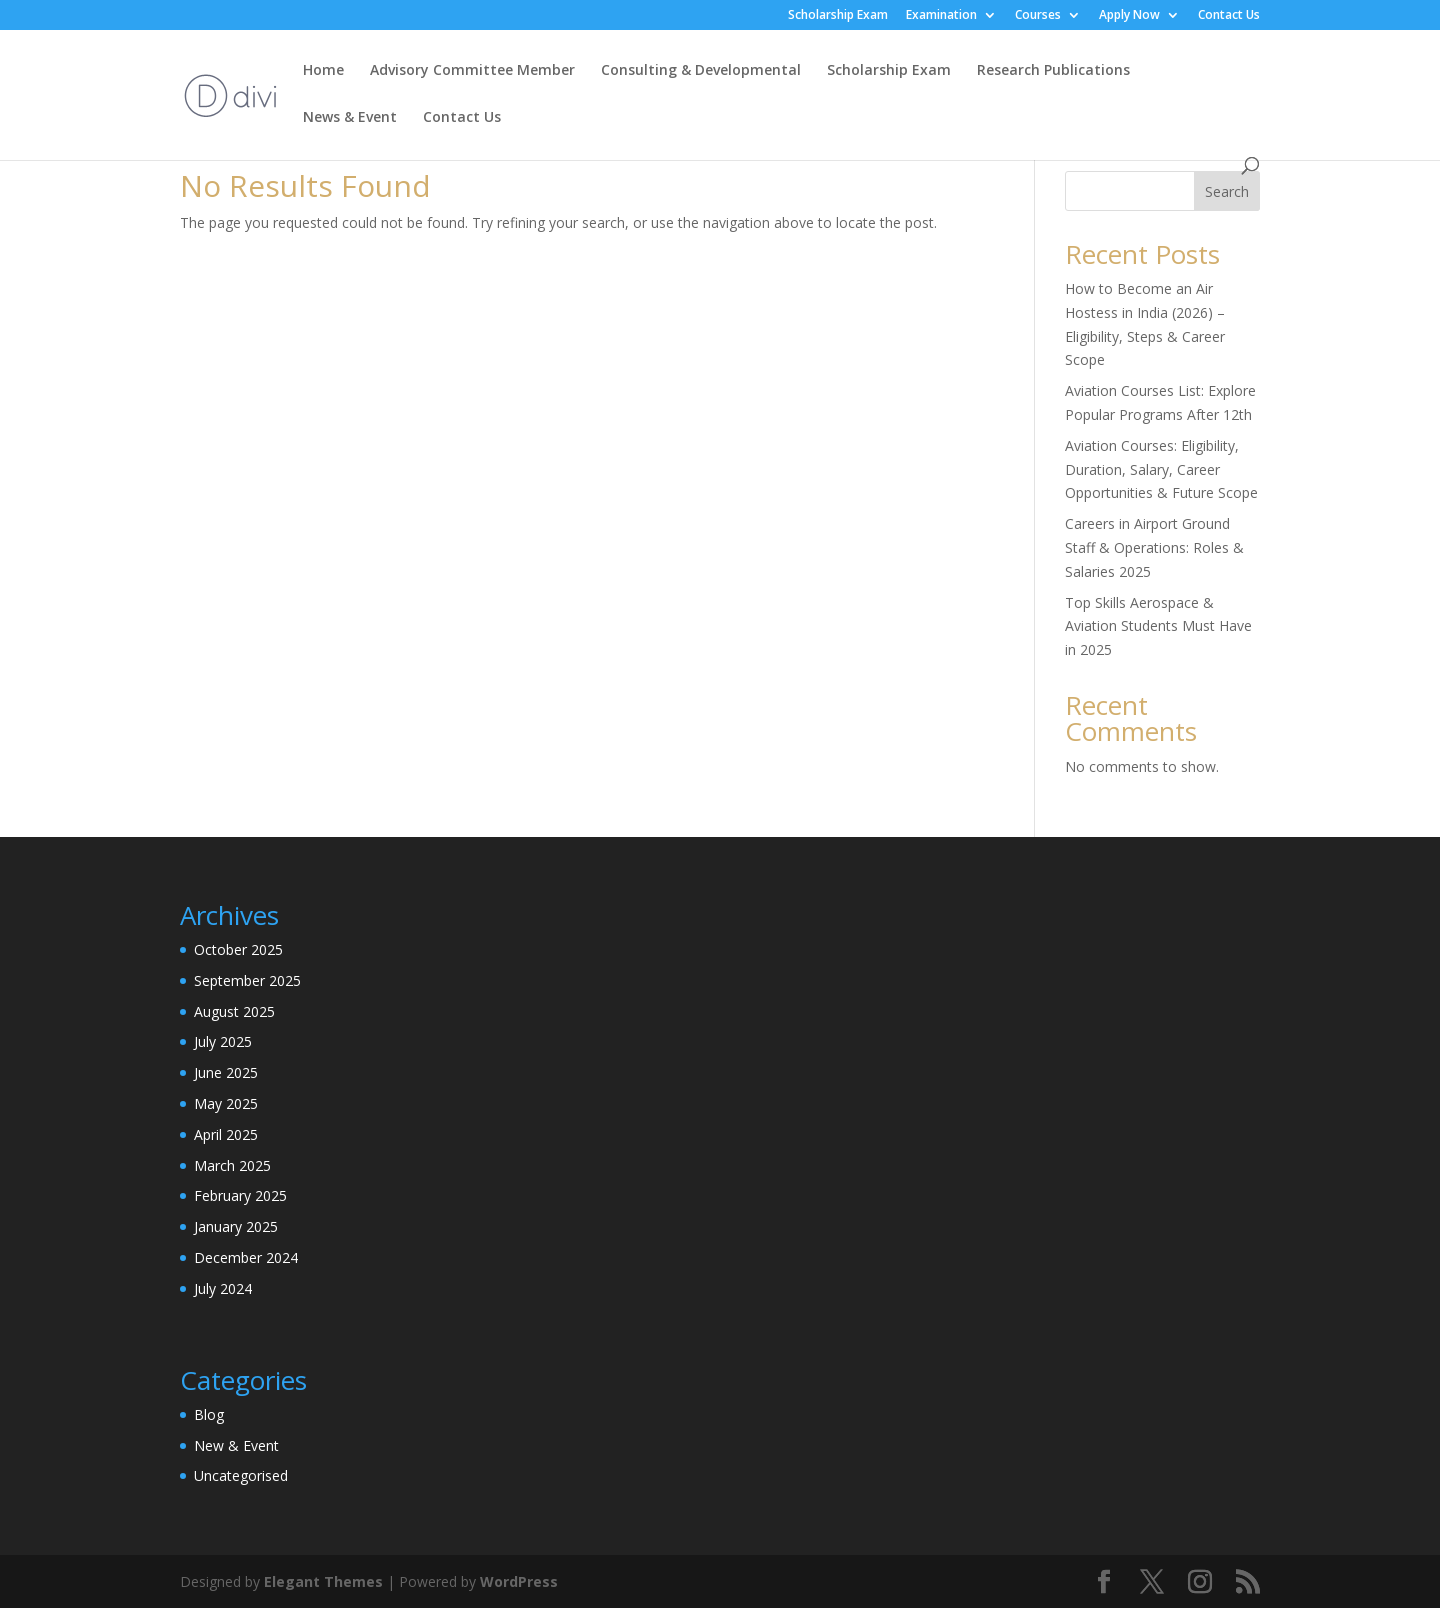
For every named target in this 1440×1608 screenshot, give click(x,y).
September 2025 (247, 980)
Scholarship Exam (838, 16)
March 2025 (232, 1165)
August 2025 (234, 1011)
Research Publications (1053, 71)
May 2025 (226, 1103)
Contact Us (1229, 16)
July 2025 (223, 1041)
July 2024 (223, 1288)
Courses (1038, 16)
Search (1227, 191)
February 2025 (240, 1195)
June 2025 (226, 1072)
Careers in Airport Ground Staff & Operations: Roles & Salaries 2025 (1154, 547)
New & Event (236, 1445)
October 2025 (238, 949)
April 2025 (226, 1134)
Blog (209, 1414)
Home (323, 71)
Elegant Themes (323, 1581)
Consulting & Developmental (701, 71)
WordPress (519, 1581)
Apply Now (1129, 16)
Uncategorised (241, 1475)
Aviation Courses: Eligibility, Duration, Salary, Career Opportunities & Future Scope (1161, 469)
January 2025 (236, 1226)
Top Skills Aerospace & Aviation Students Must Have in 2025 (1158, 626)
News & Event (350, 118)
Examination (941, 16)
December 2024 (246, 1257)
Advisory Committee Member (472, 71)
